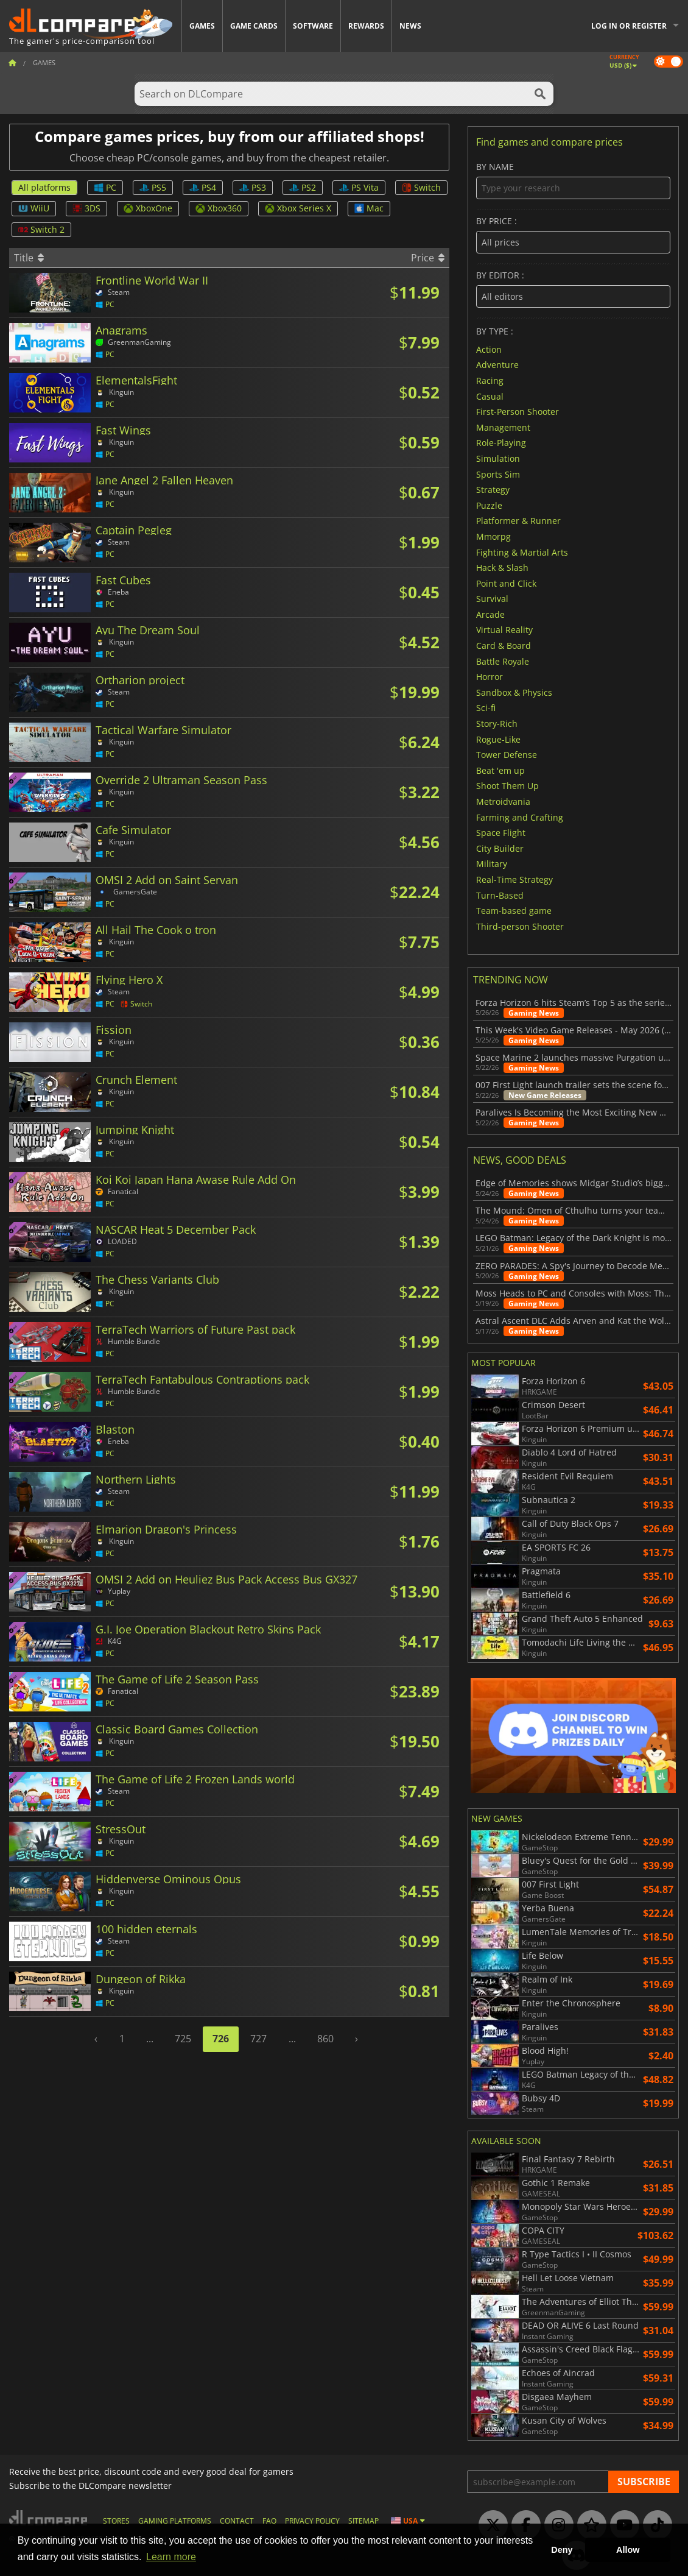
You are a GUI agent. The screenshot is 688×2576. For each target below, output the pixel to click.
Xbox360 (218, 208)
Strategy (493, 489)
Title (29, 257)
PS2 (302, 187)
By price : (573, 234)
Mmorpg (493, 536)
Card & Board (503, 645)
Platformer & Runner (518, 520)
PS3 (252, 187)
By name (573, 180)
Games (202, 26)
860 (325, 2038)
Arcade (490, 614)
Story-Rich (497, 723)
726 (220, 2038)
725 (183, 2038)
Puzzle (489, 505)
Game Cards (254, 26)
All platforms (44, 187)
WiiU (33, 208)
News (410, 26)
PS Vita (359, 187)
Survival (492, 598)
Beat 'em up (500, 770)
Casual (490, 396)
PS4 (202, 187)
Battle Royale (502, 661)
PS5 (152, 187)
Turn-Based (500, 895)
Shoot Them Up (507, 785)
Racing (490, 380)
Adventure (497, 364)
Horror (489, 676)
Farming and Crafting (519, 817)
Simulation (498, 458)
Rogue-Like (498, 739)
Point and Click (506, 583)
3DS (86, 208)
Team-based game (514, 910)
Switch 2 (41, 229)
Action (489, 349)
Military (491, 863)
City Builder (500, 848)
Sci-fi (486, 707)
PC (105, 187)
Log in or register (629, 26)
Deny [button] (561, 2550)
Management (503, 427)
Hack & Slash (502, 567)
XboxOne (148, 208)
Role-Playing (501, 442)
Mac (369, 208)
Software (313, 26)
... (149, 2038)
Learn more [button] (171, 2557)
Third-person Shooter (520, 926)
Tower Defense (506, 754)
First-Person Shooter (517, 411)
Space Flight (500, 832)
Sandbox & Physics (514, 692)
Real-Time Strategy (514, 879)
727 (258, 2038)
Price (427, 257)
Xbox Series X (298, 208)
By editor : (573, 289)
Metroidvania (503, 801)
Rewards (366, 26)
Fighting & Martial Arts (522, 551)
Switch (421, 187)
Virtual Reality (504, 629)
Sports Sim (498, 473)
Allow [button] (627, 2550)
